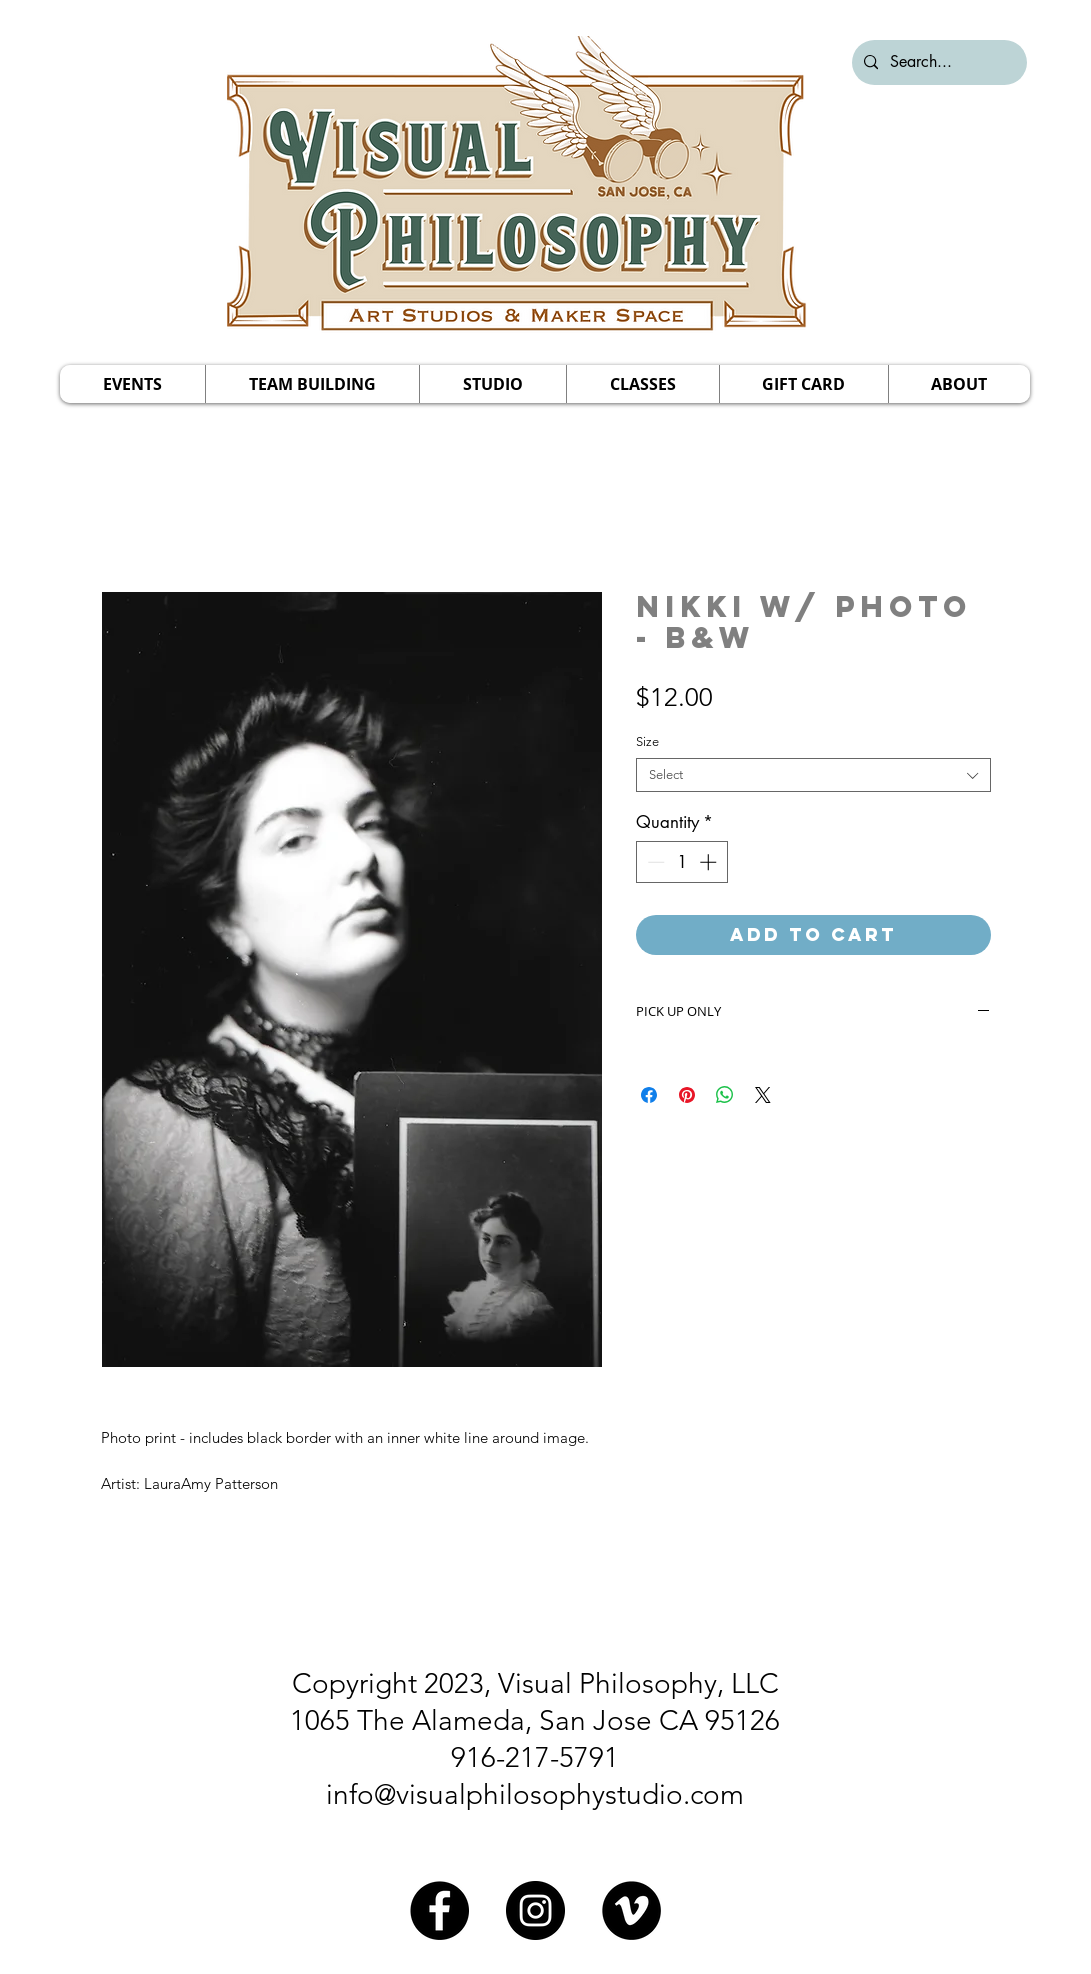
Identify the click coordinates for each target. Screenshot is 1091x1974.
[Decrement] (654, 862)
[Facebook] (439, 1910)
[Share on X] (763, 1095)
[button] (132, 384)
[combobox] (813, 775)
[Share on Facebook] (649, 1095)
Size (647, 741)
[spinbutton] (681, 862)
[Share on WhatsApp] (725, 1095)
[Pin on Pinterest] (687, 1095)
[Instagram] (535, 1910)
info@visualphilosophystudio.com (535, 1794)
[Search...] (937, 62)
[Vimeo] (631, 1910)
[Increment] (710, 862)
